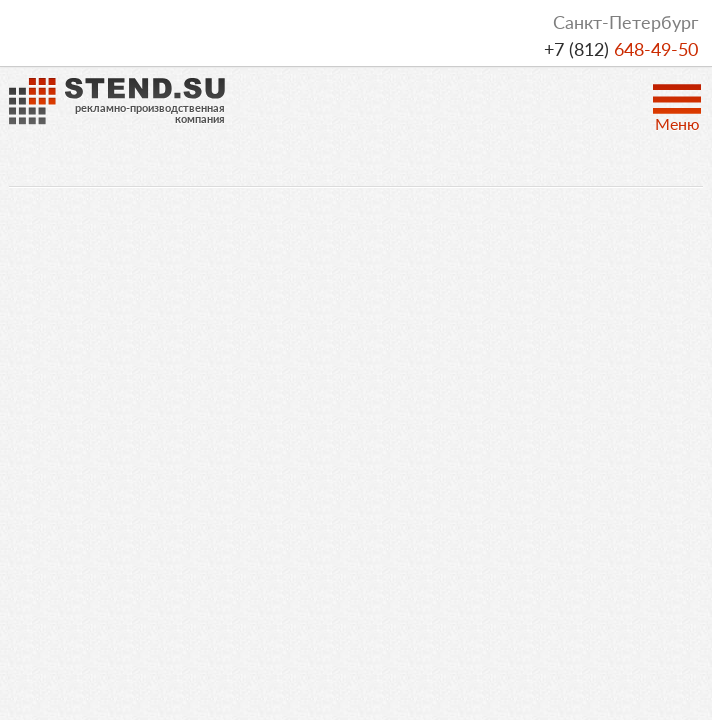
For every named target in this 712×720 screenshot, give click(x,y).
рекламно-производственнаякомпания (150, 113)
